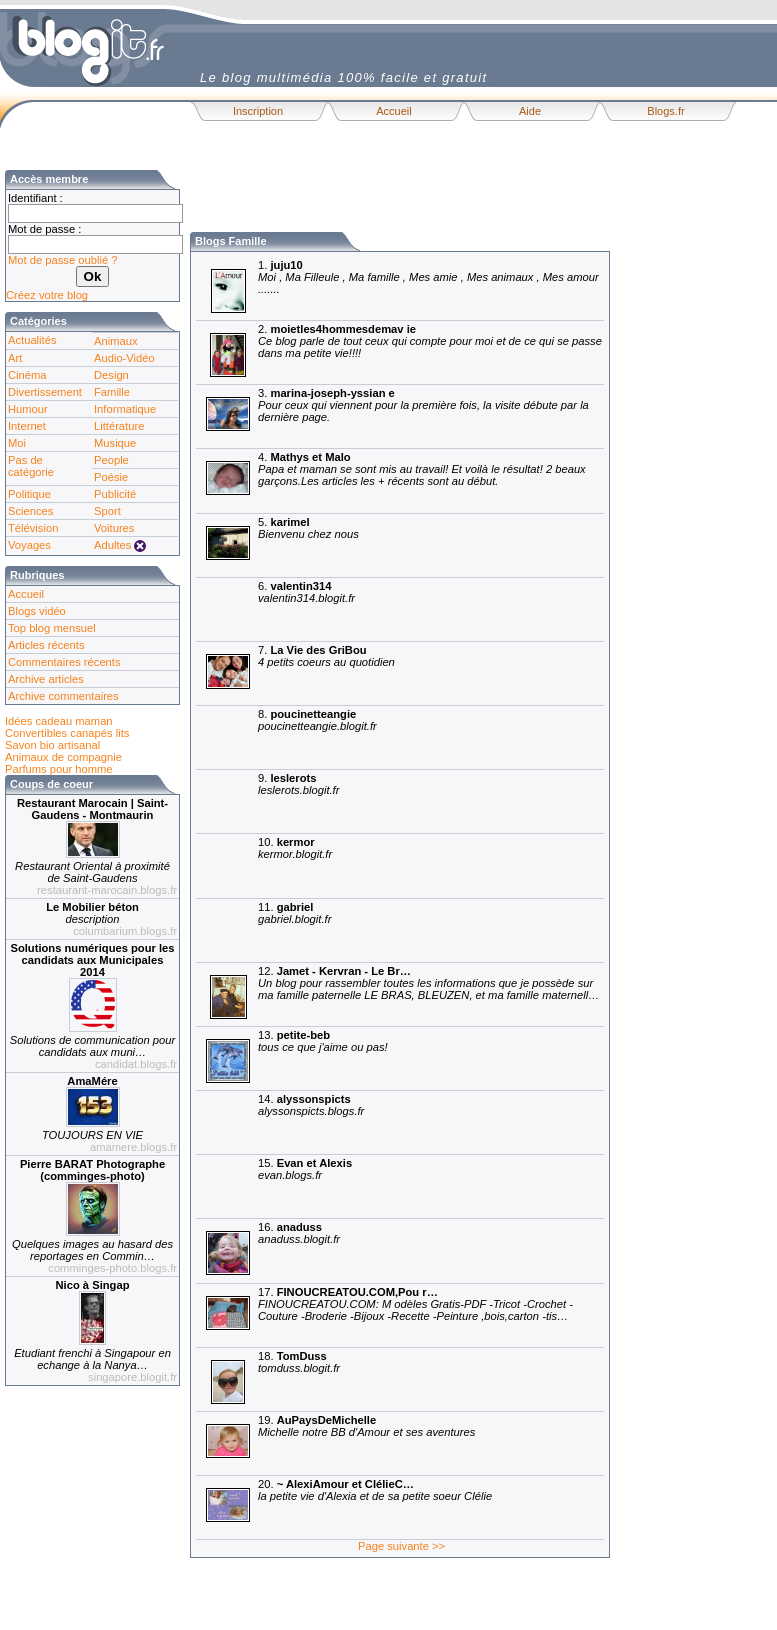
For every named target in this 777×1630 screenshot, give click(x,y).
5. (278, 545)
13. (293, 1058)
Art (15, 358)
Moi (17, 443)
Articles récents (46, 645)
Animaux (116, 341)
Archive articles (46, 679)
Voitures (114, 528)
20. (345, 1507)
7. (296, 673)
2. (400, 352)
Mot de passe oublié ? (62, 260)
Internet (27, 426)
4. (392, 480)
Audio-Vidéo (124, 358)
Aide (530, 111)
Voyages (29, 545)
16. (269, 1250)
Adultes (112, 545)
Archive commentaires (63, 696)
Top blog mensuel (52, 628)
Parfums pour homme (59, 769)
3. (393, 416)
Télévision (33, 528)
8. (287, 737)
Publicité (115, 494)
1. (398, 288)
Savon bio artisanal (52, 745)
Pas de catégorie (31, 466)
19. (336, 1443)
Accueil (393, 111)
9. (268, 801)
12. (398, 994)
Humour (28, 409)
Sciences (30, 511)
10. (265, 865)
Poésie (111, 477)
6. (276, 609)
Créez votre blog (47, 295)
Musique (115, 443)
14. (281, 1122)
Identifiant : (35, 198)
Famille (112, 392)
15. (275, 1186)
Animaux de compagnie (63, 757)
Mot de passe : (44, 229)
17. (385, 1315)
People (111, 460)
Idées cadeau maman (59, 721)
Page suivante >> (401, 1546)
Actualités (32, 340)
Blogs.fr (665, 111)
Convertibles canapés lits (67, 733)
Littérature (119, 426)
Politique (29, 494)
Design (111, 375)
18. (269, 1379)
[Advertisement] (424, 200)
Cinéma (27, 375)
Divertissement (45, 392)
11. (264, 930)
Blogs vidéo (37, 611)
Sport (107, 511)
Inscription (258, 111)
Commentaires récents (64, 662)
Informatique (125, 409)
